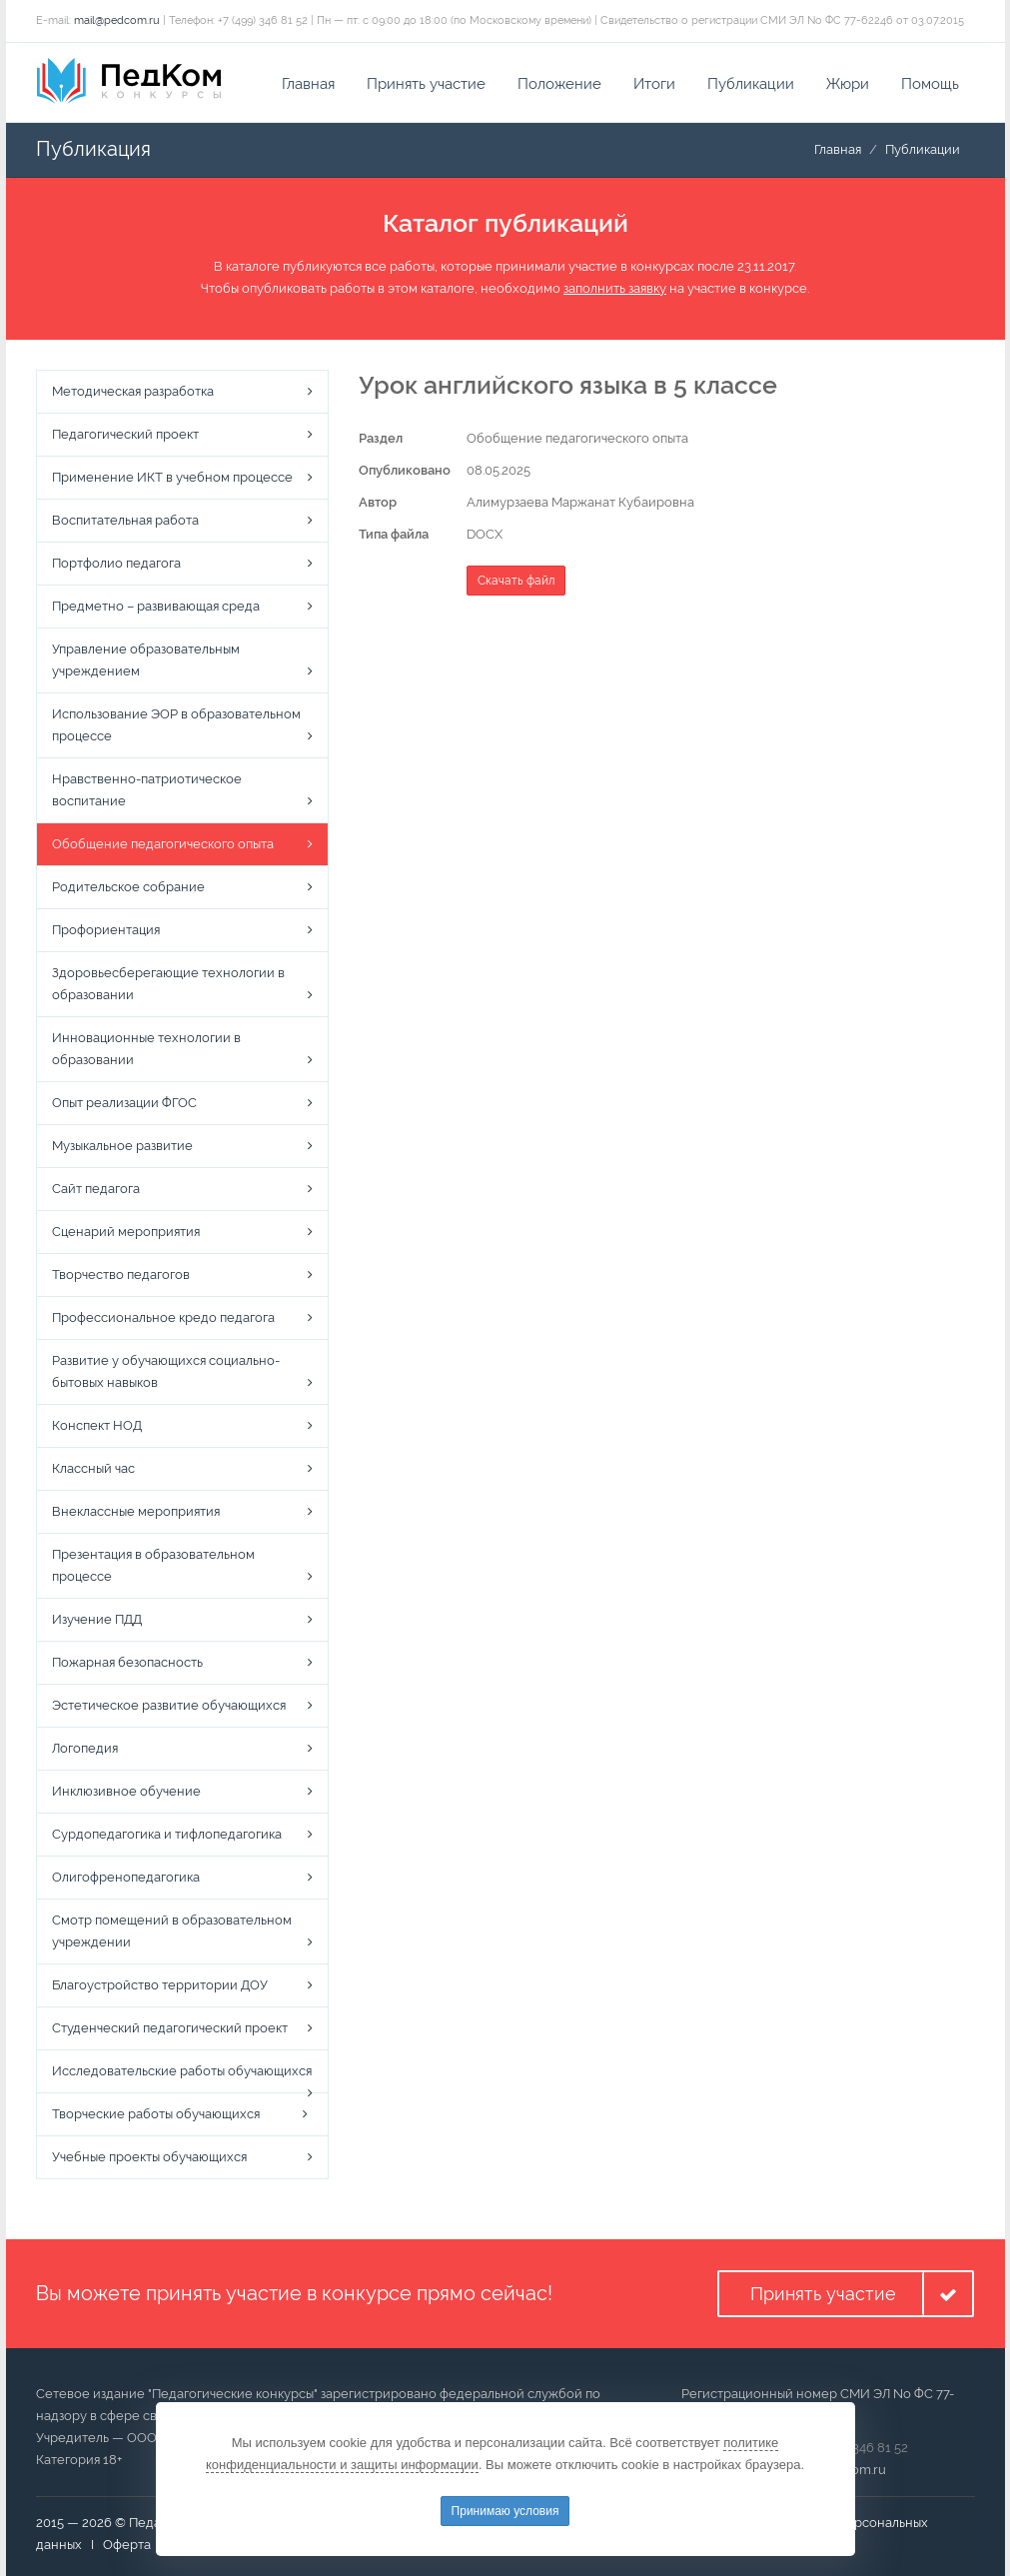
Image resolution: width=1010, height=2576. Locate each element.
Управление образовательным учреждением (146, 660)
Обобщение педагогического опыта (163, 843)
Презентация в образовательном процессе (153, 1565)
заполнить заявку (614, 288)
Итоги (654, 84)
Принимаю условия (505, 2511)
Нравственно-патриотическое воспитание (147, 789)
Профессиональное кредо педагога (163, 1317)
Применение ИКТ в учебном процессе (172, 477)
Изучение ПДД (97, 1619)
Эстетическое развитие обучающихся (169, 1705)
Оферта (127, 2544)
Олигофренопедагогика (126, 1877)
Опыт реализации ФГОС (124, 1102)
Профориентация (106, 929)
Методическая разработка (133, 391)
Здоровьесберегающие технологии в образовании (168, 983)
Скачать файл (516, 581)
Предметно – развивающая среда (156, 606)
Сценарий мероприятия (126, 1231)
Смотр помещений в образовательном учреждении (172, 1931)
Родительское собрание (128, 886)
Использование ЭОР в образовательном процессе (176, 724)
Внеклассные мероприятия (136, 1511)
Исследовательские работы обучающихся (182, 2070)
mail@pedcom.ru (117, 20)
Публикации (750, 84)
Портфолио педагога (116, 563)
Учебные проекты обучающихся (149, 2156)
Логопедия (85, 1748)
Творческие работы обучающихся (156, 2113)
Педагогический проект (125, 434)
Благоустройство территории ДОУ (160, 1984)
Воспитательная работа (125, 520)
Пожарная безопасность (127, 1662)
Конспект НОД (97, 1425)
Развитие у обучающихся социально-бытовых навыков (166, 1371)
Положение (559, 84)
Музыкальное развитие (122, 1145)
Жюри (847, 84)
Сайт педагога (96, 1188)
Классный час (93, 1468)
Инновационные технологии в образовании (146, 1048)
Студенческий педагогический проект (170, 2027)
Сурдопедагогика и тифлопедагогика (167, 1834)
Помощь (930, 84)
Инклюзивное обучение (126, 1791)
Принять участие (426, 84)
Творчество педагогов (121, 1274)
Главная (308, 84)
